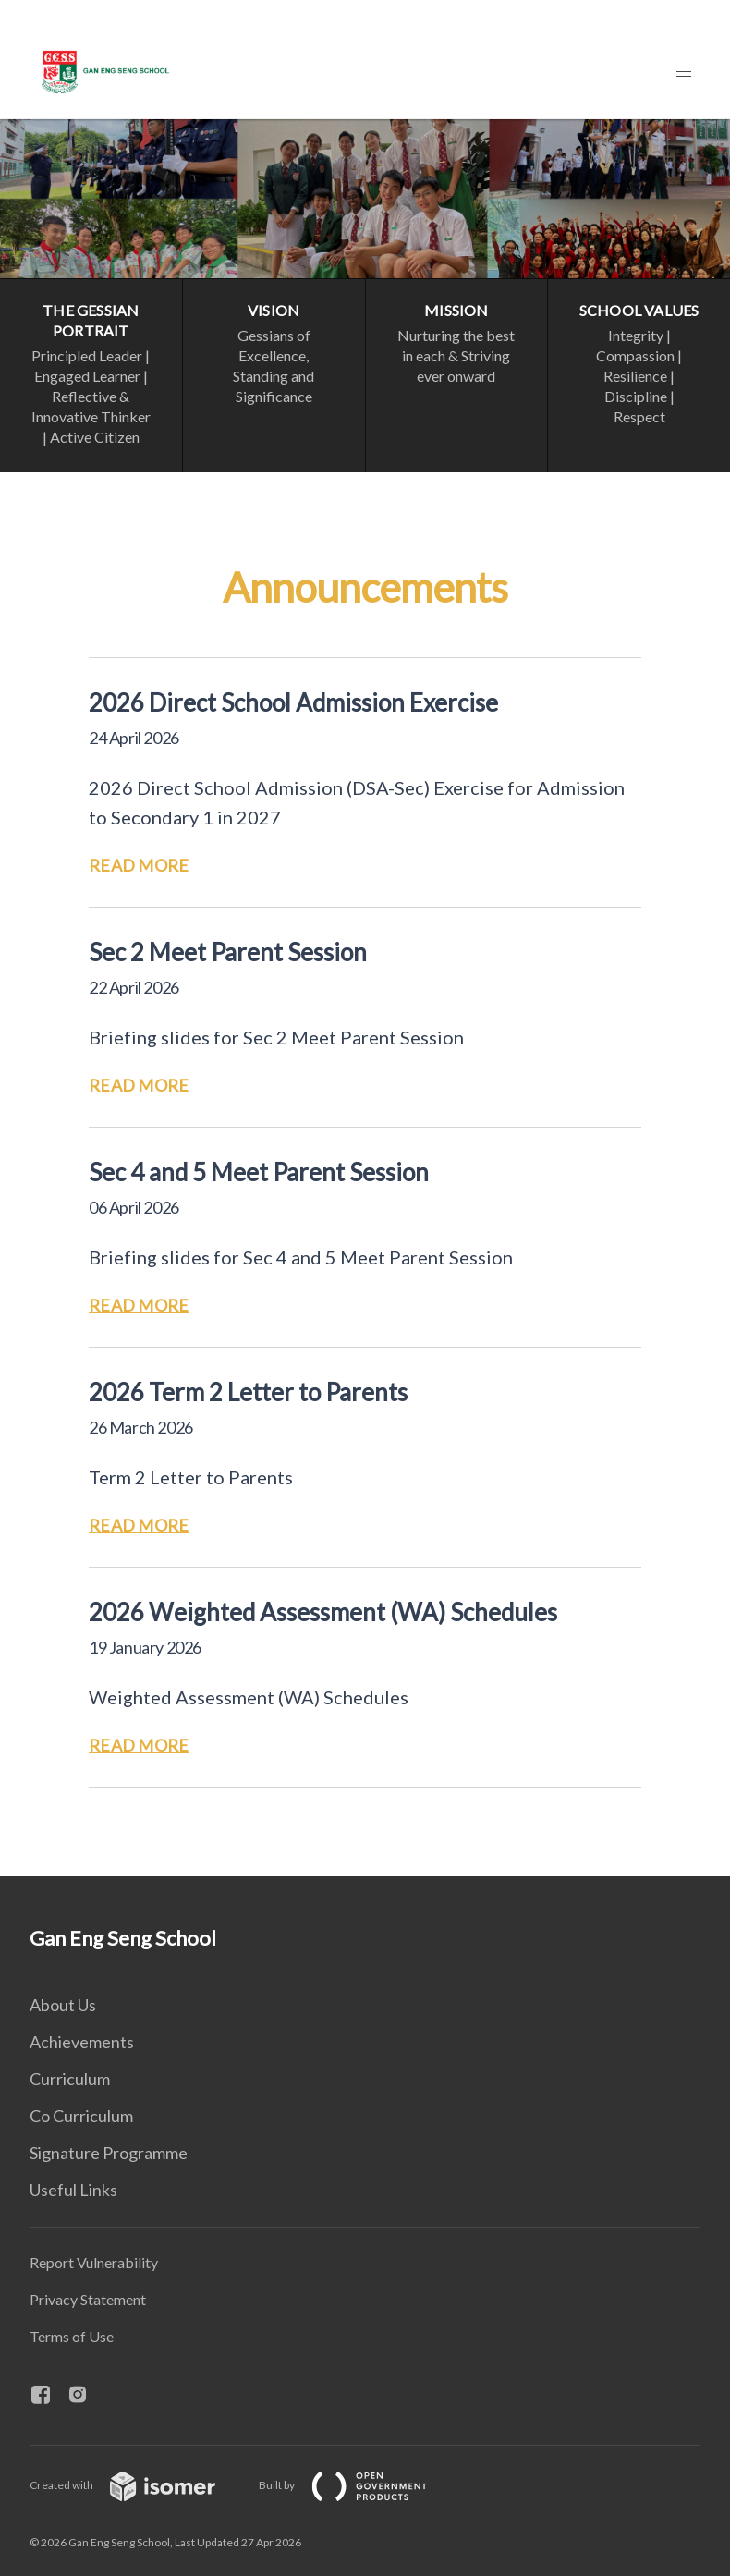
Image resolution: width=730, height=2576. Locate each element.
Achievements (82, 2042)
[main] (365, 997)
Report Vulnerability (94, 2262)
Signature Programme (109, 2153)
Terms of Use (72, 2336)
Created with (137, 2485)
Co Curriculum (81, 2116)
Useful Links (73, 2189)
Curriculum (70, 2079)
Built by (357, 2485)
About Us (63, 2005)
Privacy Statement (88, 2299)
